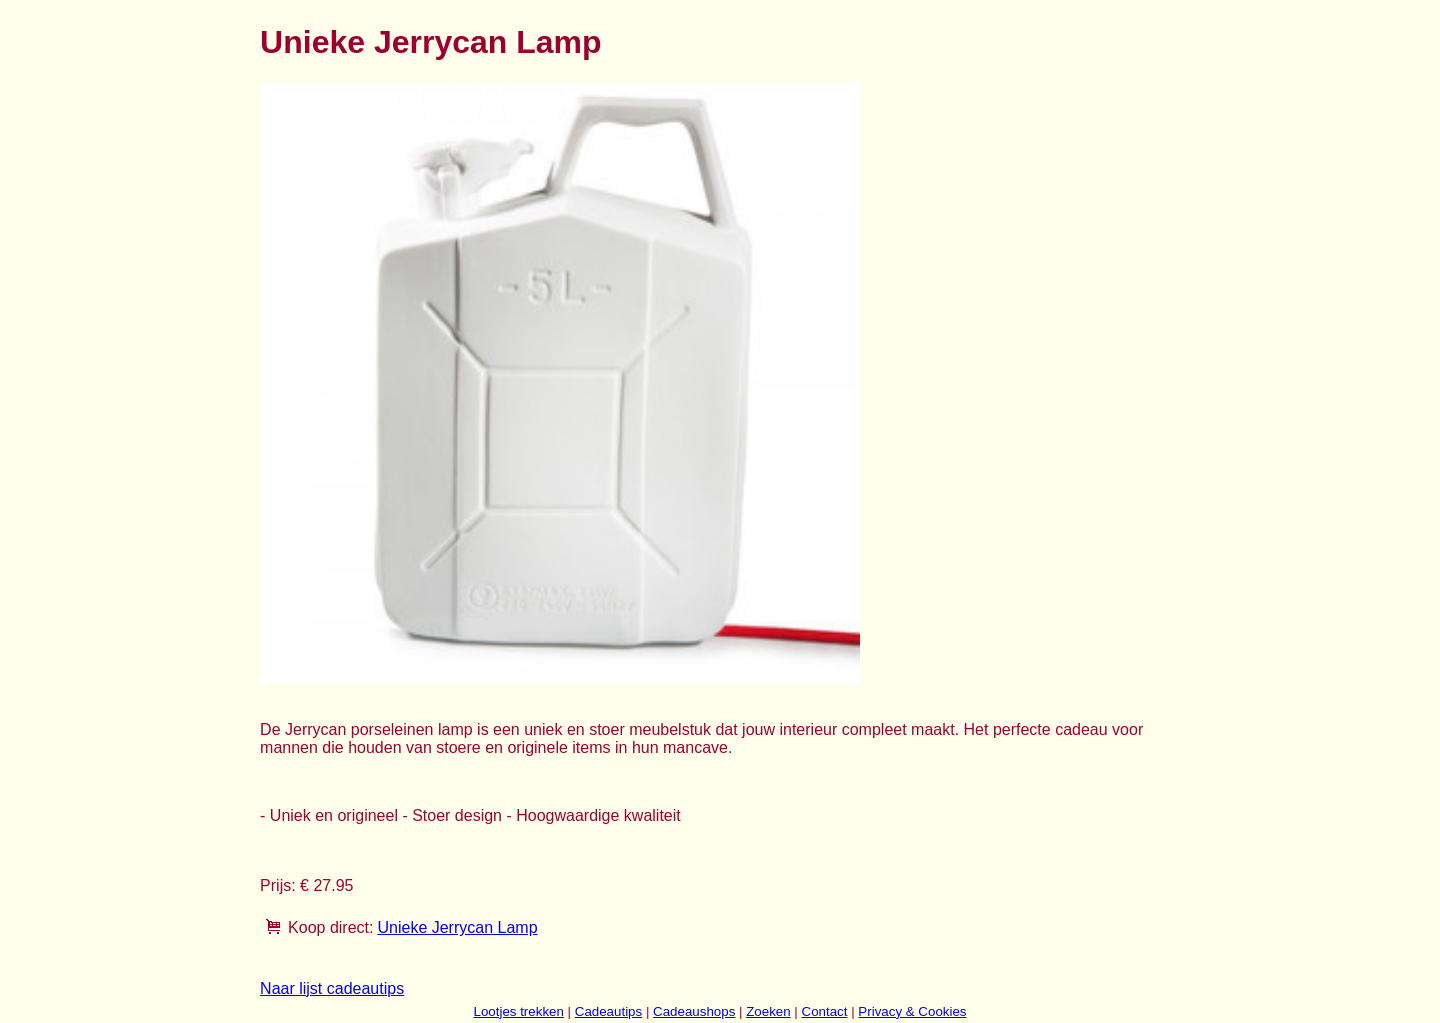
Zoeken (768, 1011)
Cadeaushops (694, 1011)
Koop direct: (330, 927)
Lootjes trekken (518, 1011)
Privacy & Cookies (912, 1011)
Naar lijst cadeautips (332, 988)
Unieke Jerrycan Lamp (457, 927)
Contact (825, 1011)
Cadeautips (608, 1011)
